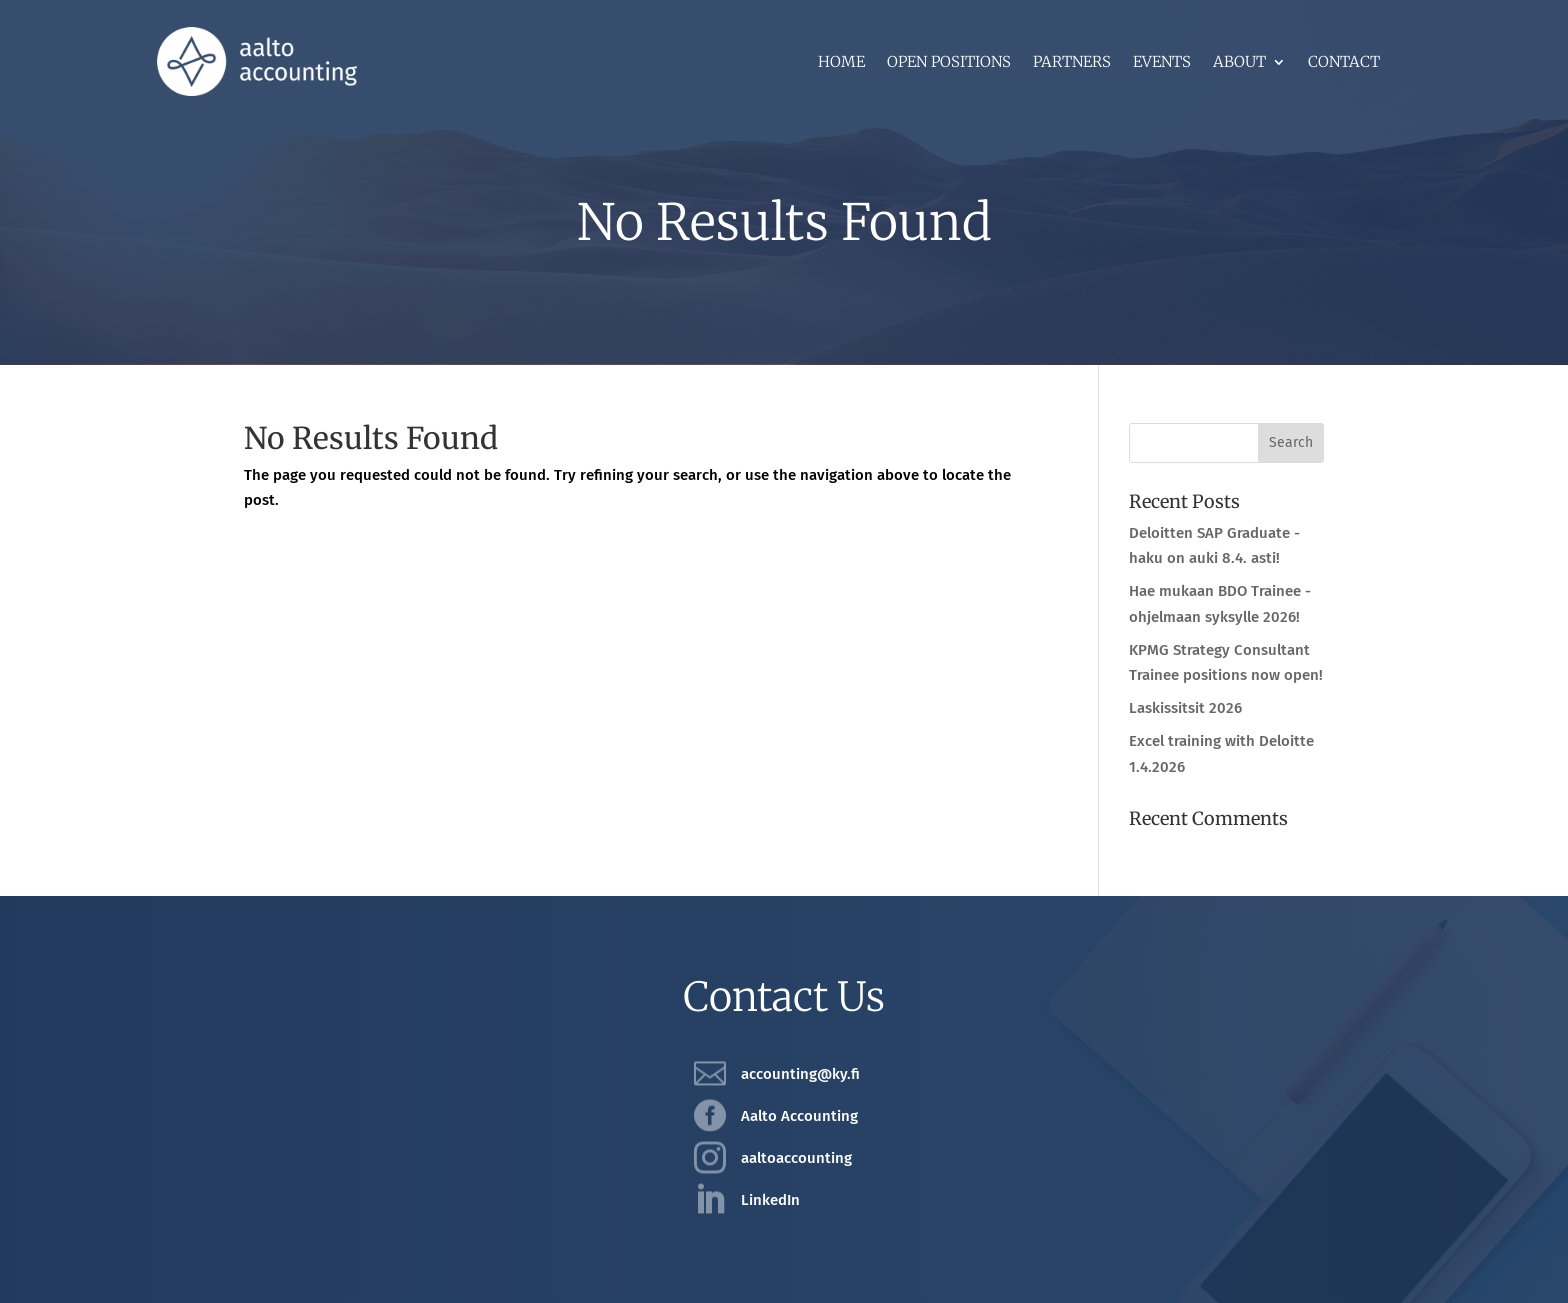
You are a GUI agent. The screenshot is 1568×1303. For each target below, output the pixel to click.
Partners (1072, 63)
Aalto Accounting (799, 1116)
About (1239, 63)
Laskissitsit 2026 (1185, 708)
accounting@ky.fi (800, 1074)
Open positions (949, 63)
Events (1162, 63)
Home (841, 63)
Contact (1344, 63)
